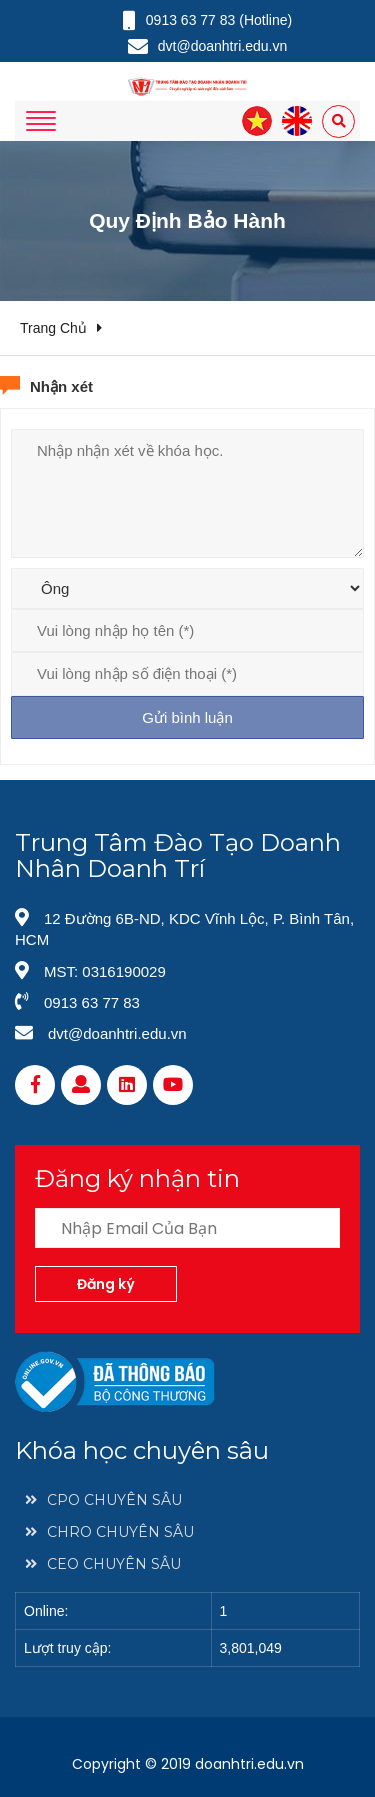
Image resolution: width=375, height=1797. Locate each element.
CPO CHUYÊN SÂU (103, 1500)
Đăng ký (106, 1284)
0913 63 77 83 (92, 1002)
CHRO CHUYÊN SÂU (109, 1532)
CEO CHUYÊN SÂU (103, 1564)
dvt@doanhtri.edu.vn (117, 1033)
